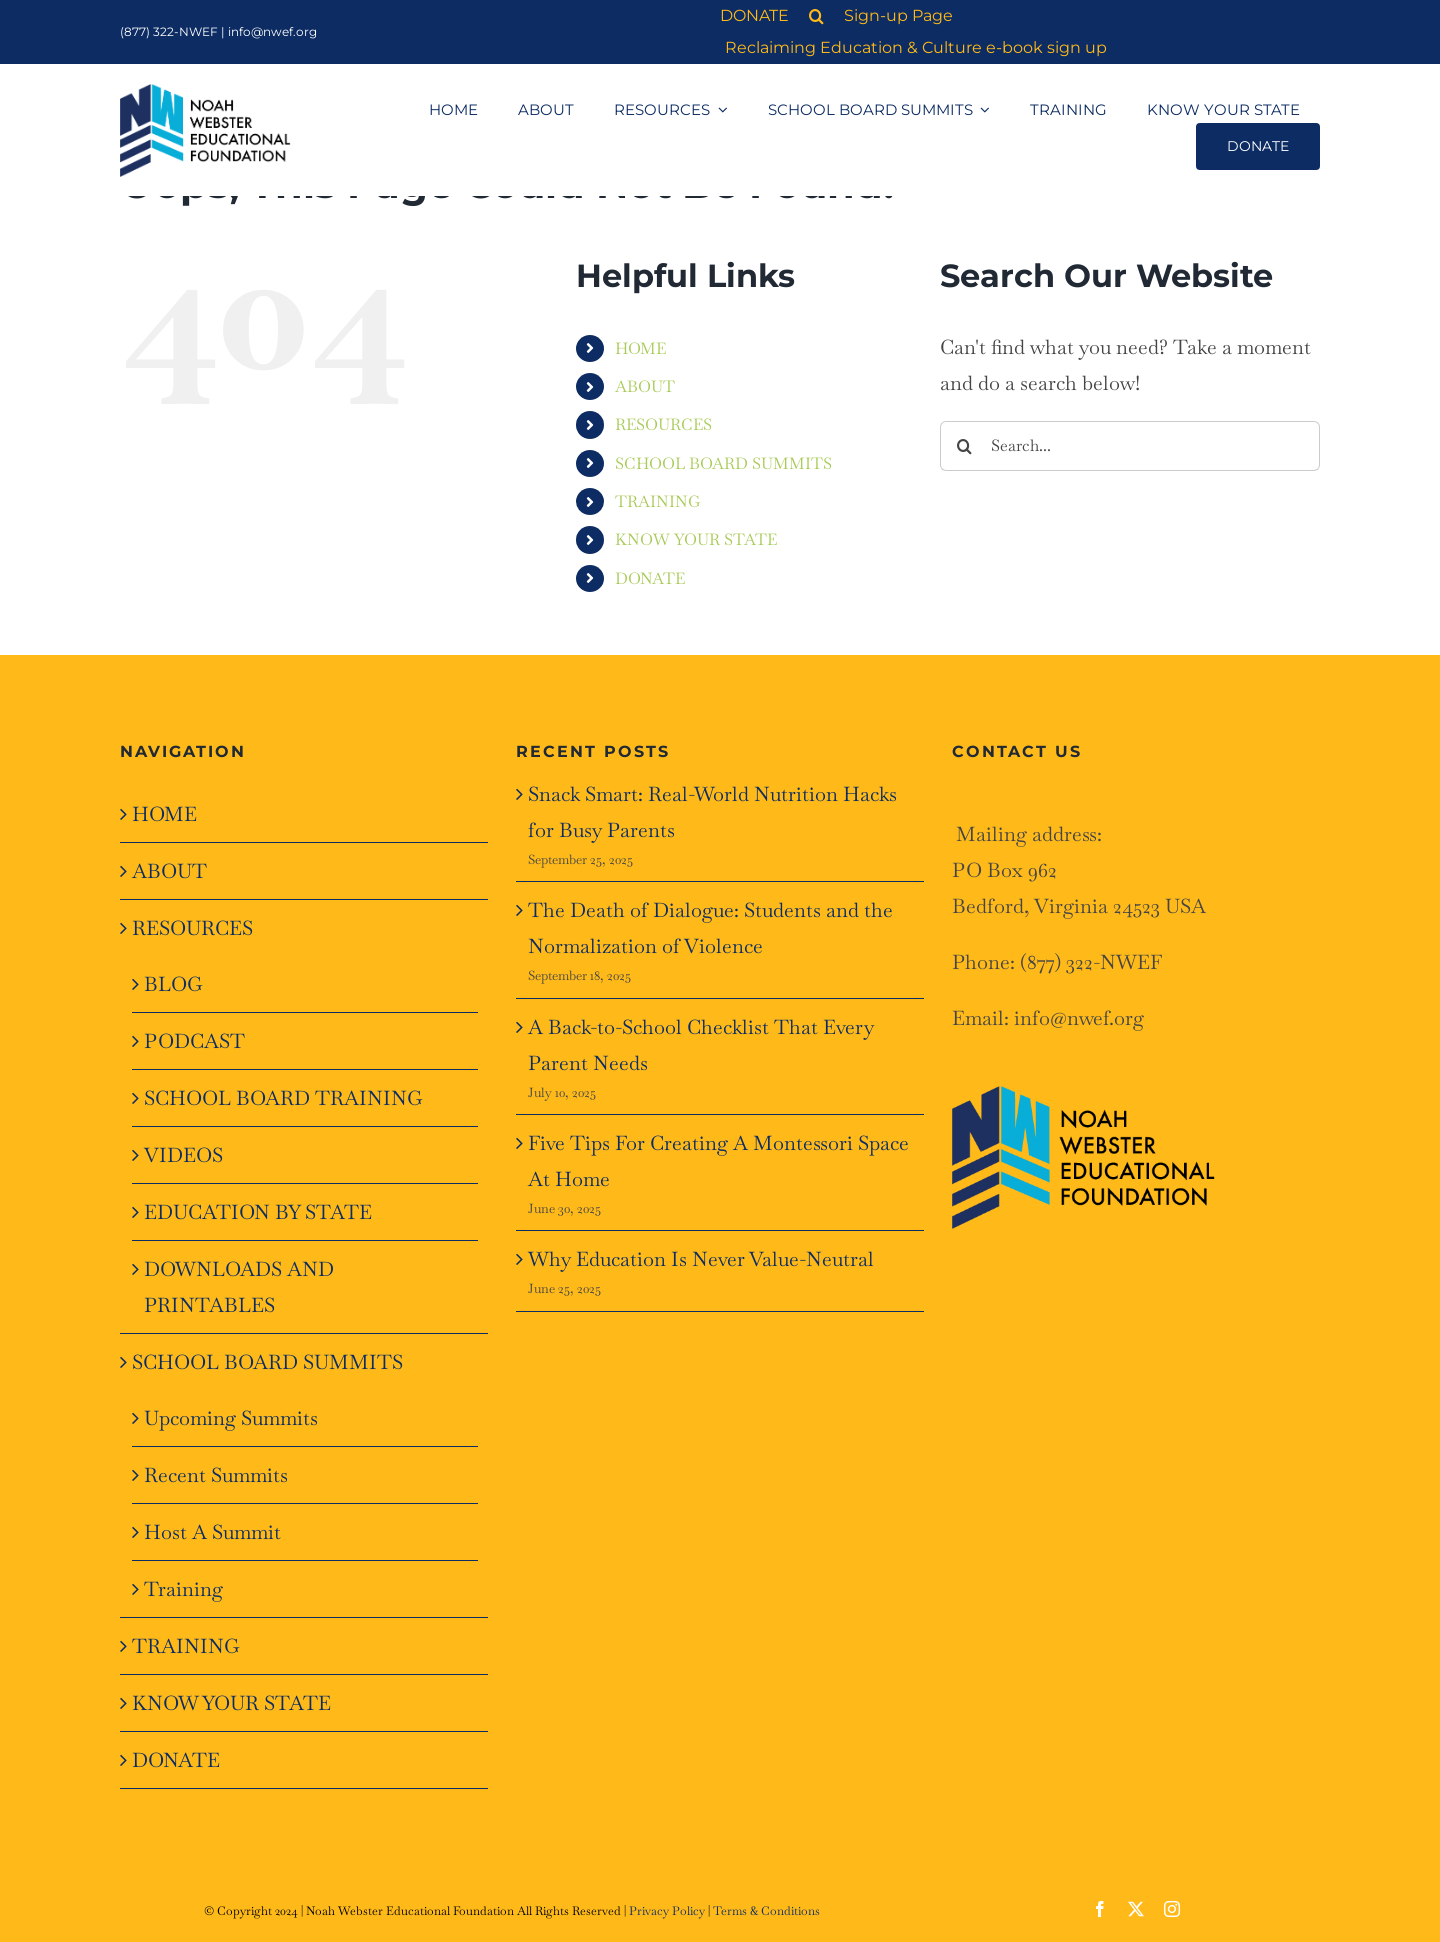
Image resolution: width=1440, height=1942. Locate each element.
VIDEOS (183, 1155)
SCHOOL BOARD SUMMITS (723, 463)
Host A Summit (212, 1532)
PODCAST (194, 1041)
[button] (821, 16)
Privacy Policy (667, 1911)
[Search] (965, 446)
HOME (640, 348)
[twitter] (1136, 1909)
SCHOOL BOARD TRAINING (283, 1098)
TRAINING (658, 501)
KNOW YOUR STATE (696, 539)
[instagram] (1172, 1909)
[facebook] (1100, 1909)
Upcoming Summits (231, 1418)
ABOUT (645, 386)
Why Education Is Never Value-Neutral (701, 1259)
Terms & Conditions (766, 1911)
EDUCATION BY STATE (258, 1212)
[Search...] (1130, 446)
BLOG (173, 984)
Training (183, 1589)
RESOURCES (663, 424)
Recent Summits (216, 1475)
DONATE (650, 578)
